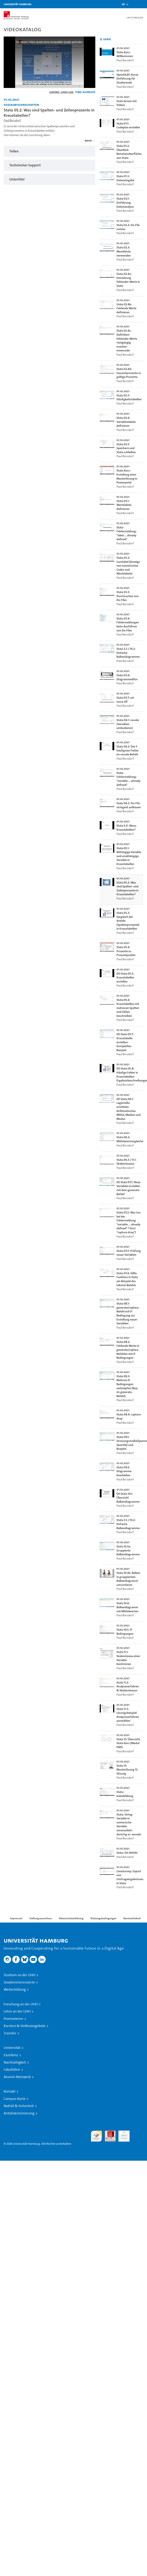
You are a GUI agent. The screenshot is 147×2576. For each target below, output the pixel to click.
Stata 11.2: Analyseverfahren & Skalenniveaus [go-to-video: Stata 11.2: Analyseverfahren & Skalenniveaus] (127, 1686)
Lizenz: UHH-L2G (61, 92)
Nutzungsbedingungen (103, 1918)
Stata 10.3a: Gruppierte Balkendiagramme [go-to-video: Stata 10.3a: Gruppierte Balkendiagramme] (128, 1550)
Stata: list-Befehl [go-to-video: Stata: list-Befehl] (126, 1853)
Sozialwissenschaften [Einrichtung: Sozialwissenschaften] (21, 104)
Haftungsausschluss (40, 1918)
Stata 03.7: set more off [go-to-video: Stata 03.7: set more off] (125, 700)
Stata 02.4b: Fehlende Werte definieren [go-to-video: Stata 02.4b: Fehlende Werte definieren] (126, 308)
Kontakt (9, 2091)
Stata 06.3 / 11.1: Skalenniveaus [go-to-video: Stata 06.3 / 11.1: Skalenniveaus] (126, 1162)
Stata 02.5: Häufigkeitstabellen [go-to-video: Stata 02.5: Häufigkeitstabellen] (128, 397)
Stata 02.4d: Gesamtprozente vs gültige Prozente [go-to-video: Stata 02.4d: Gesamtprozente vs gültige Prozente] (128, 373)
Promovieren (13, 2018)
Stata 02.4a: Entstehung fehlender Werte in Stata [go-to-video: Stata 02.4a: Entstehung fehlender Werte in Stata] (128, 280)
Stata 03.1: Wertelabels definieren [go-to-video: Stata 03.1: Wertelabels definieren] (124, 505)
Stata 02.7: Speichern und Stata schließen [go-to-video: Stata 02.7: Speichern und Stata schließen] (126, 448)
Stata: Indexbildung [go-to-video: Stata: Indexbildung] (124, 1794)
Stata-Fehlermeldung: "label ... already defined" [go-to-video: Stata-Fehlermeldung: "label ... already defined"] (126, 533)
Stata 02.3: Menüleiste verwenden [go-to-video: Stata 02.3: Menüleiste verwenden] (123, 251)
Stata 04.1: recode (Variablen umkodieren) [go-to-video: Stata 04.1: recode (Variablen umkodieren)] (127, 724)
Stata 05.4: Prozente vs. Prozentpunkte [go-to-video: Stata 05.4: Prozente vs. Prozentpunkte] (125, 951)
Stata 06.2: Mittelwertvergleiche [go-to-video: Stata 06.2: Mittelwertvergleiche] (129, 1139)
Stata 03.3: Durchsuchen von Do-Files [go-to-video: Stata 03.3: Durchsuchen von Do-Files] (127, 596)
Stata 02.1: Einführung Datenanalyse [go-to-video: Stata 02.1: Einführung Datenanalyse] (125, 202)
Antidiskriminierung (19, 2113)
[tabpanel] (49, 151)
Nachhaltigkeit (15, 2062)
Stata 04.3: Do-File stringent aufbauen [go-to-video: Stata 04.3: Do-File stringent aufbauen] (128, 805)
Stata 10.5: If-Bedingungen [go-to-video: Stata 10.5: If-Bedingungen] (124, 1632)
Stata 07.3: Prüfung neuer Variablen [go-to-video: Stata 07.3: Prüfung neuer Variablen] (128, 1253)
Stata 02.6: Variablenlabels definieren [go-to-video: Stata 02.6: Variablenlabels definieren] (126, 422)
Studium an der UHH (19, 1975)
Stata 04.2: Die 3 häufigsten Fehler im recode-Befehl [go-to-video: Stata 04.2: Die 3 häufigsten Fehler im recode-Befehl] (127, 750)
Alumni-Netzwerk (17, 2077)
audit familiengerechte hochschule (96, 2136)
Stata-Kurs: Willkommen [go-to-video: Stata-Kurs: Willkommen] (124, 54)
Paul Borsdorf (12, 120)
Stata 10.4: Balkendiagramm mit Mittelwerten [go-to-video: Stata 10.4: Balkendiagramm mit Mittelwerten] (127, 1607)
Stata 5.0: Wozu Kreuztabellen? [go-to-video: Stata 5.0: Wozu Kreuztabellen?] (126, 828)
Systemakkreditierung (137, 2133)
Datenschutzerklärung (71, 1918)
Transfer (10, 2033)
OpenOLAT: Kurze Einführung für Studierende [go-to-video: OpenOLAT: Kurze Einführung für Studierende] (127, 78)
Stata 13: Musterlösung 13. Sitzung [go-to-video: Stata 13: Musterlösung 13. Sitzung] (127, 1769)
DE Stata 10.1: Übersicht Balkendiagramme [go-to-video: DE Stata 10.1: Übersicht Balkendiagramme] (128, 1498)
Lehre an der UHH (17, 2011)
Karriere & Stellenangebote (24, 2026)
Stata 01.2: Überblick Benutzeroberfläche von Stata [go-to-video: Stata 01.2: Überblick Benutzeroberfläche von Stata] (128, 152)
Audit (108, 2133)
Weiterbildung (15, 1989)
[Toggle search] (133, 4)
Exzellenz (11, 2055)
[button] (123, 4)
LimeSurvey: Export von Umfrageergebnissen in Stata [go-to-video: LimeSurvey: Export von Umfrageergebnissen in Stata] (129, 1877)
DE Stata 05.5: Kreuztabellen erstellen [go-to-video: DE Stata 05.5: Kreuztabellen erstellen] (125, 977)
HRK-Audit (121, 2135)
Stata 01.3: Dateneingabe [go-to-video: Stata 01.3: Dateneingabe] (125, 178)
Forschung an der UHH (21, 2004)
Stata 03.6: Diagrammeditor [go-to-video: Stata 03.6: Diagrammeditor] (127, 677)
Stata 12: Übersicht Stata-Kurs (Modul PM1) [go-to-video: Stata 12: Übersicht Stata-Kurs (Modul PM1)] (128, 1743)
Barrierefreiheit (132, 1918)
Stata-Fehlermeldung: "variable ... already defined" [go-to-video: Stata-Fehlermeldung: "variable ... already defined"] (128, 779)
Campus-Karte (15, 2098)
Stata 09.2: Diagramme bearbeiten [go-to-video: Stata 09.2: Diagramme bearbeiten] (124, 1471)
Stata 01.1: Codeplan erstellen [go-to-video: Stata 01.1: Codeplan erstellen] (128, 125)
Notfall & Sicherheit (19, 2106)
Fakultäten (12, 2069)
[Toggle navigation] (142, 4)
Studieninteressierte (19, 1982)
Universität (12, 2047)
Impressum (16, 1918)
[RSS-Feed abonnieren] (101, 39)
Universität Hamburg (17, 4)
